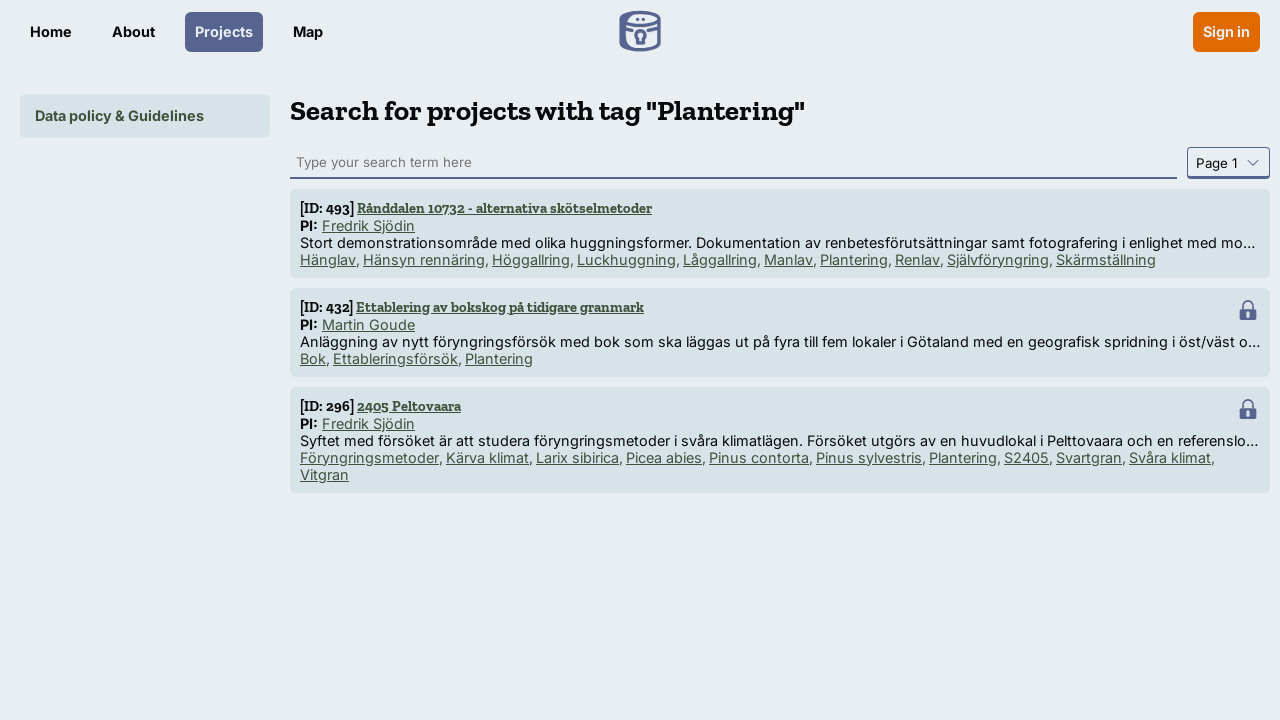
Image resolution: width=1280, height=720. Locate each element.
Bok (313, 358)
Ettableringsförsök (395, 358)
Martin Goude (368, 324)
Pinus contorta (759, 457)
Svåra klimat (1170, 457)
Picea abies (664, 457)
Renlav (917, 259)
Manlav (788, 259)
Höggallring (531, 259)
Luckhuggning (626, 259)
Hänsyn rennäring (424, 259)
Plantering (854, 259)
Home (51, 31)
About (133, 31)
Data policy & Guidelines (119, 115)
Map (308, 31)
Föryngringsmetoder (369, 457)
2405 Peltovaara (409, 406)
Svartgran (1089, 457)
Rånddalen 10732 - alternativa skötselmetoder (504, 208)
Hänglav (328, 259)
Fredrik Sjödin (368, 225)
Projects (224, 31)
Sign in (1226, 31)
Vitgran (324, 474)
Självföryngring (998, 259)
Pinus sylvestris (869, 457)
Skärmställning (1106, 259)
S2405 (1026, 457)
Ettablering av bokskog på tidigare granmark (500, 307)
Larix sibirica (577, 457)
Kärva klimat (487, 457)
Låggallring (720, 259)
